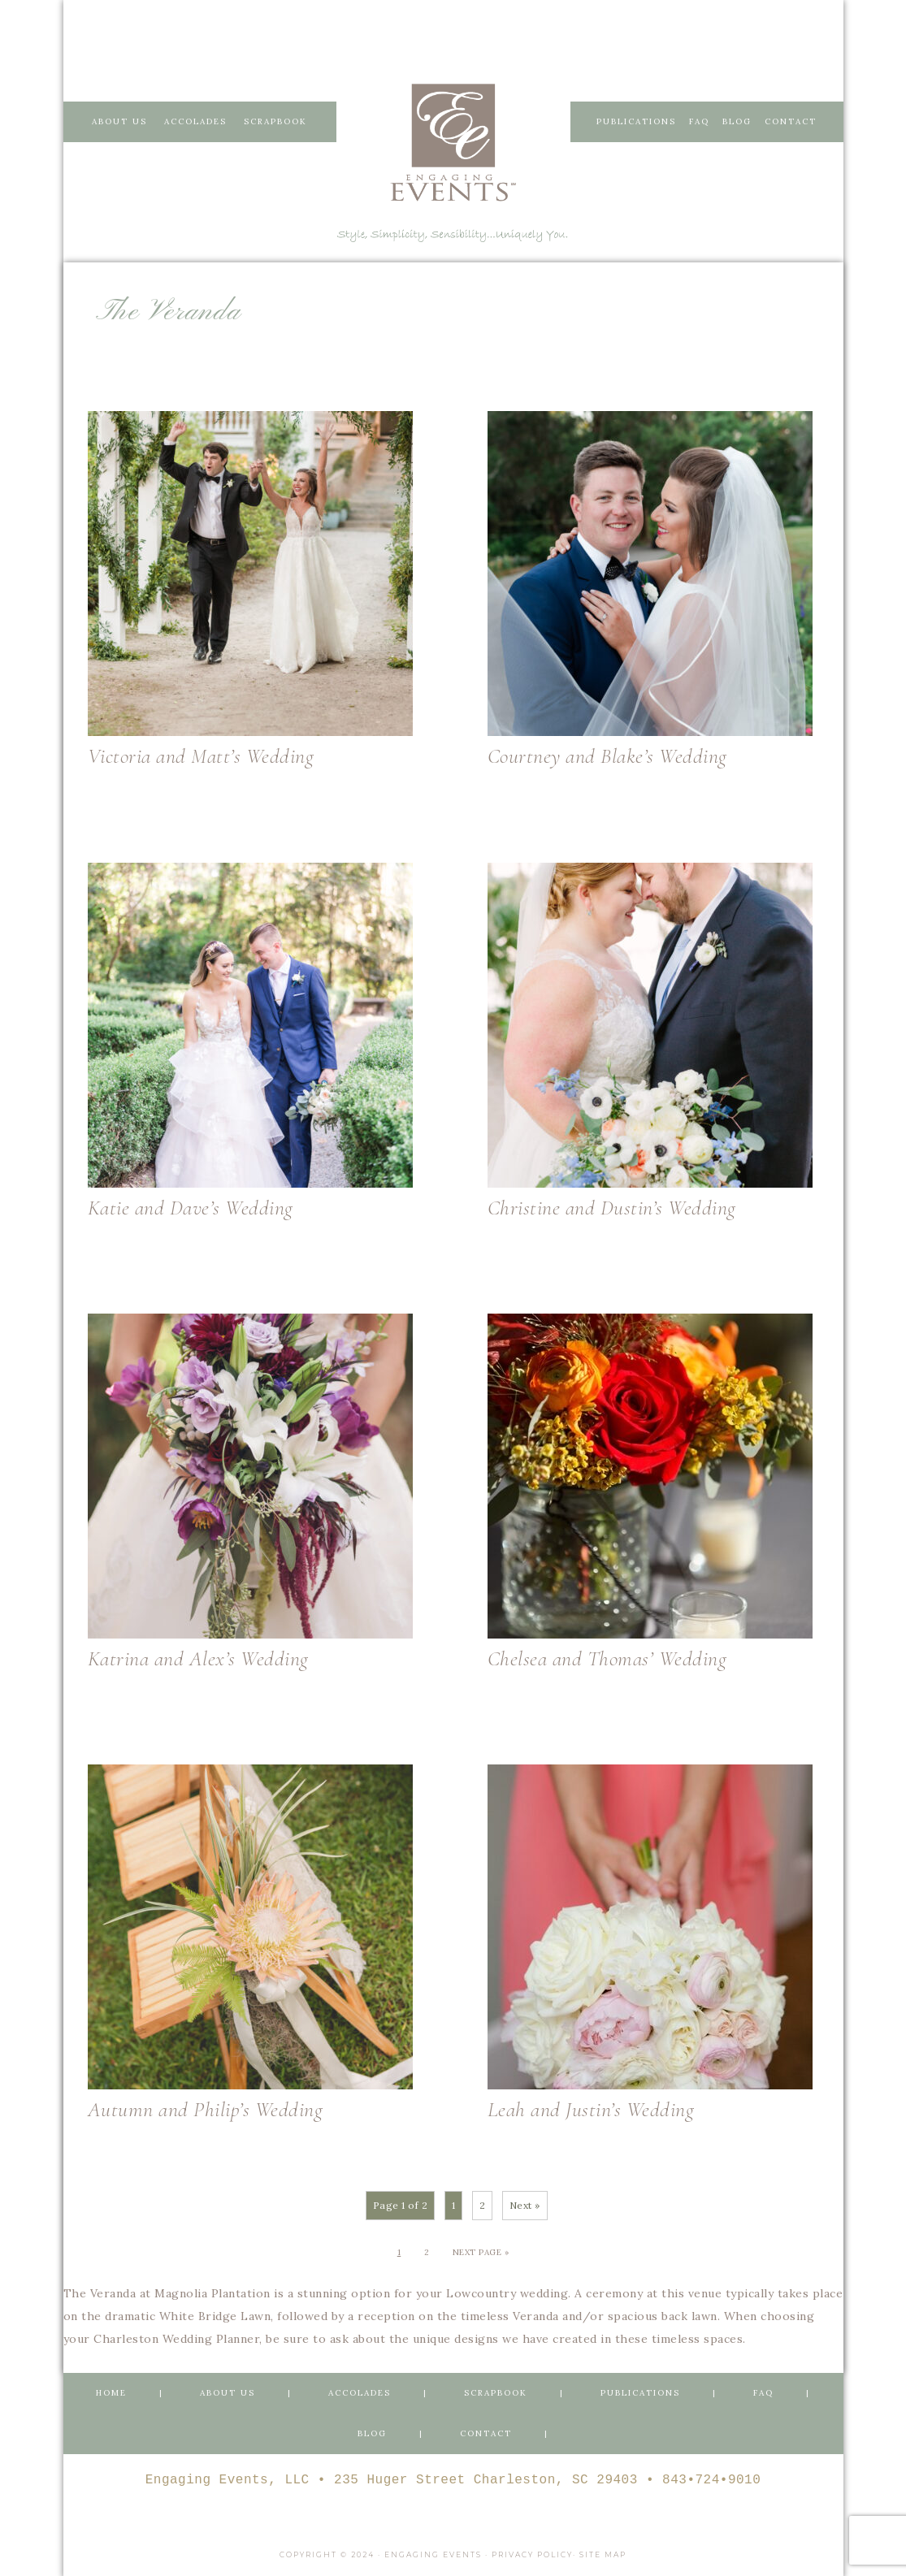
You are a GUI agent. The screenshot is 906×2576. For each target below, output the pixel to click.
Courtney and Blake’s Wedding (607, 755)
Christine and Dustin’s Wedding (612, 1207)
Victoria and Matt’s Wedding (201, 755)
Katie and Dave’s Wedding (190, 1207)
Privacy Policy (532, 2552)
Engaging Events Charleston (453, 142)
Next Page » (481, 2252)
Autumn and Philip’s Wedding (205, 2109)
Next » (524, 2205)
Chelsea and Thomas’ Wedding (607, 1658)
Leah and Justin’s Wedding (591, 2109)
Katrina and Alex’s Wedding (198, 1658)
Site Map (602, 2552)
